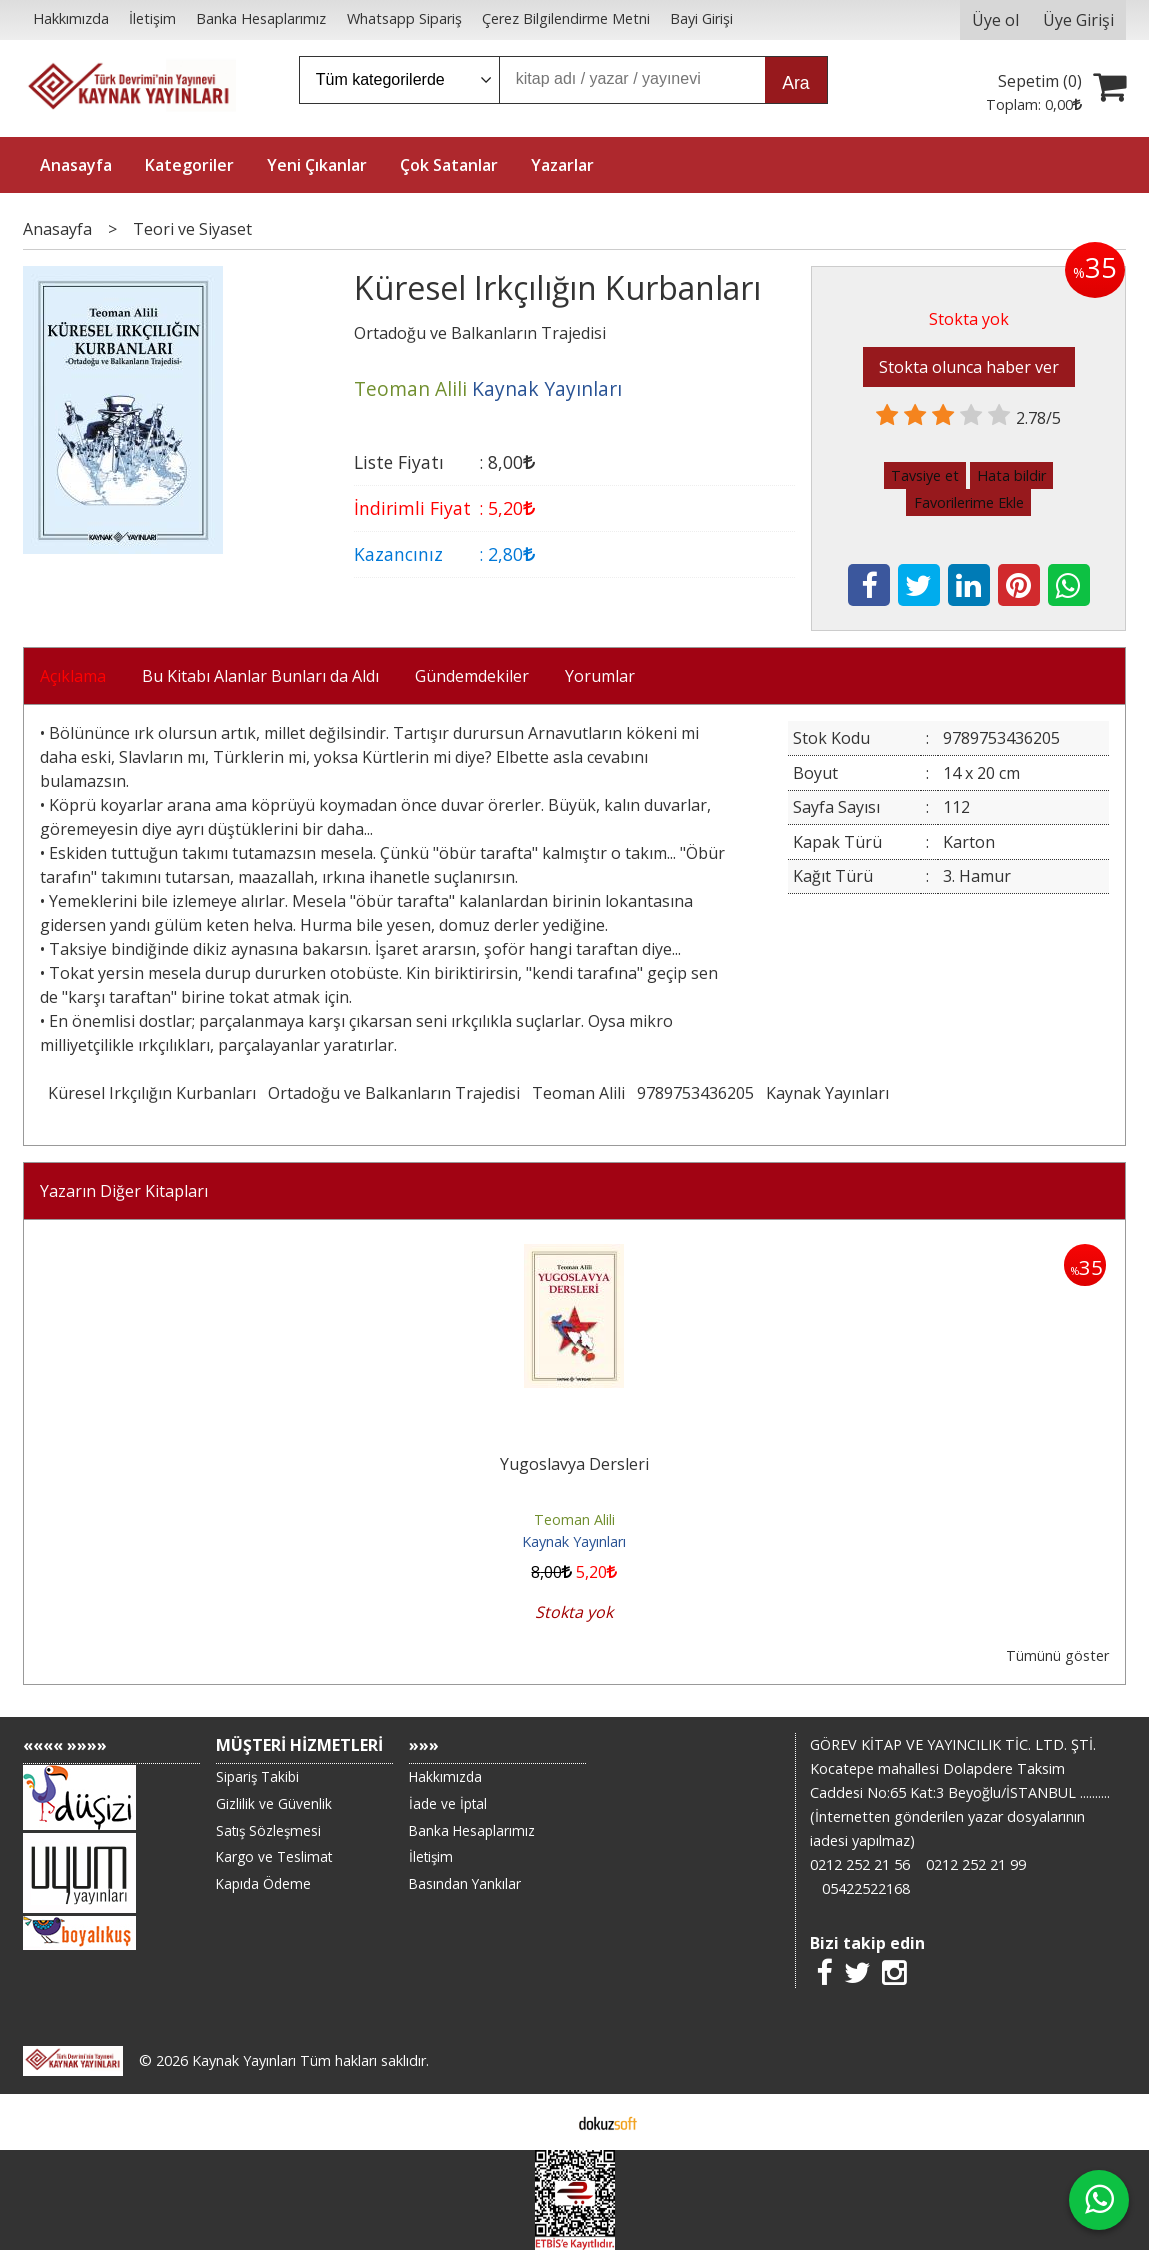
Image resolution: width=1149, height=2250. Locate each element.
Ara (795, 83)
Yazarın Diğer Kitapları (124, 1191)
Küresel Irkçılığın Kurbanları (152, 1093)
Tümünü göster (1057, 1655)
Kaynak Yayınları (827, 1093)
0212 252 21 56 (860, 1864)
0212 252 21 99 (976, 1864)
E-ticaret (542, 2122)
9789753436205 (695, 1093)
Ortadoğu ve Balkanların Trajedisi (394, 1093)
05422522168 (866, 1888)
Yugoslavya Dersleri (574, 1464)
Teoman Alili (578, 1093)
